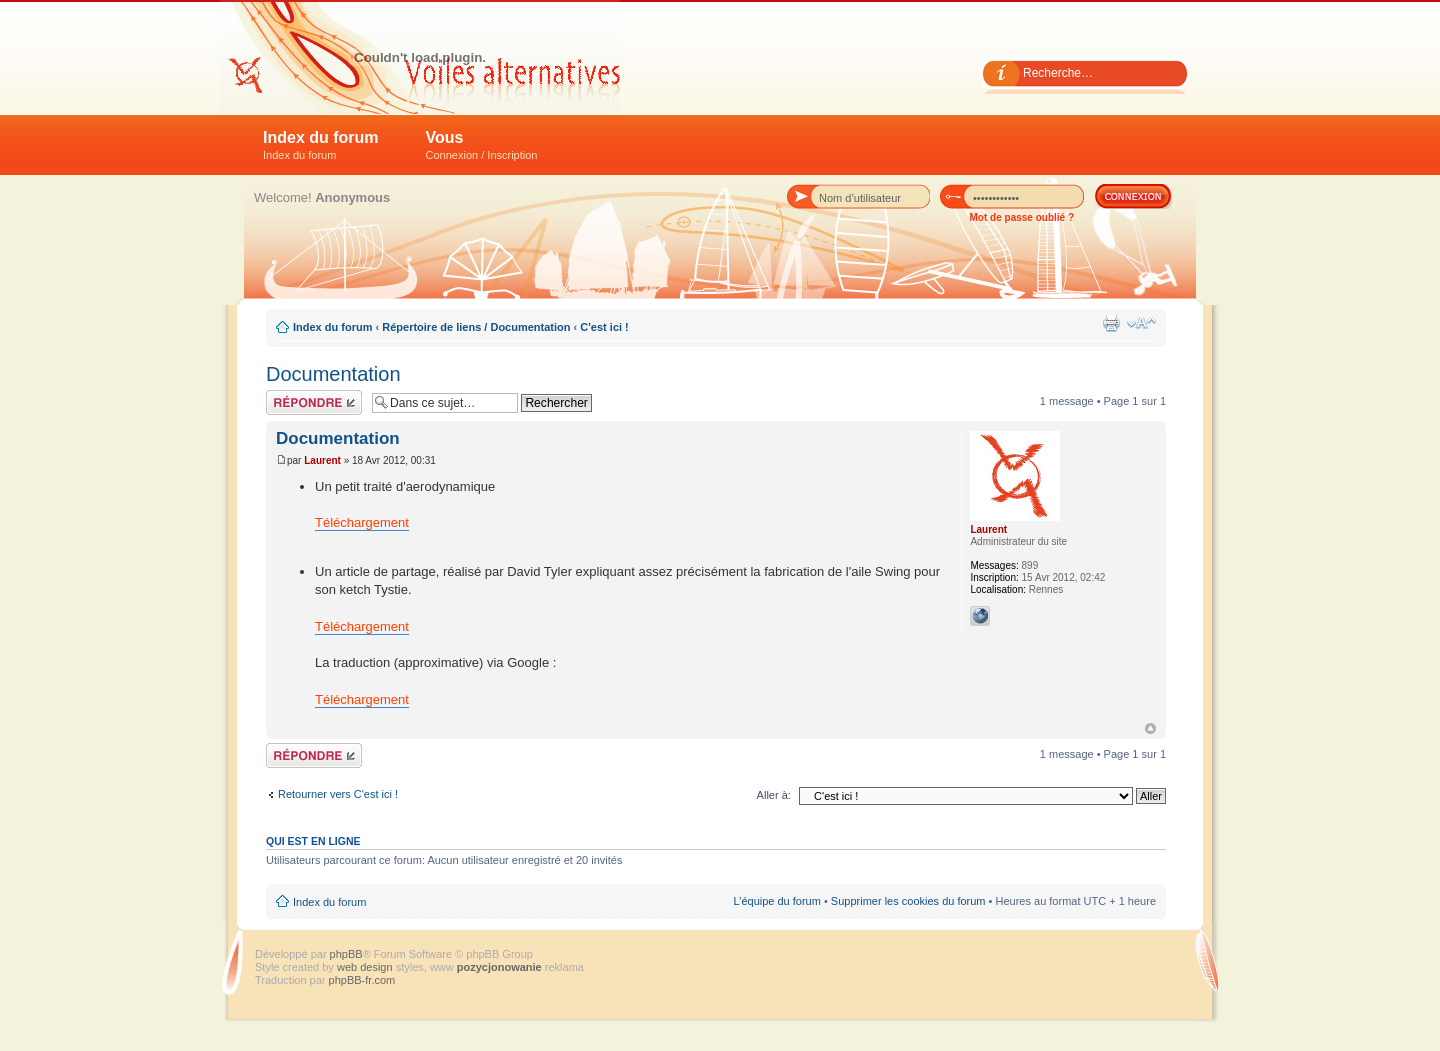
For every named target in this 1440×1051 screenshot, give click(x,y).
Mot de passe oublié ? (1022, 217)
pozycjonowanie (499, 967)
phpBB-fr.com (362, 980)
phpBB (346, 954)
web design (366, 967)
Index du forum (321, 145)
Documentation (333, 374)
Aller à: (774, 795)
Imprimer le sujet (1111, 323)
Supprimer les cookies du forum (908, 901)
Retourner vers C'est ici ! (338, 794)
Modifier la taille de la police (1141, 323)
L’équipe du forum (776, 901)
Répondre (314, 402)
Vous (482, 145)
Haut (1150, 728)
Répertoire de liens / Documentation (476, 327)
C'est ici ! (604, 327)
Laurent (322, 460)
